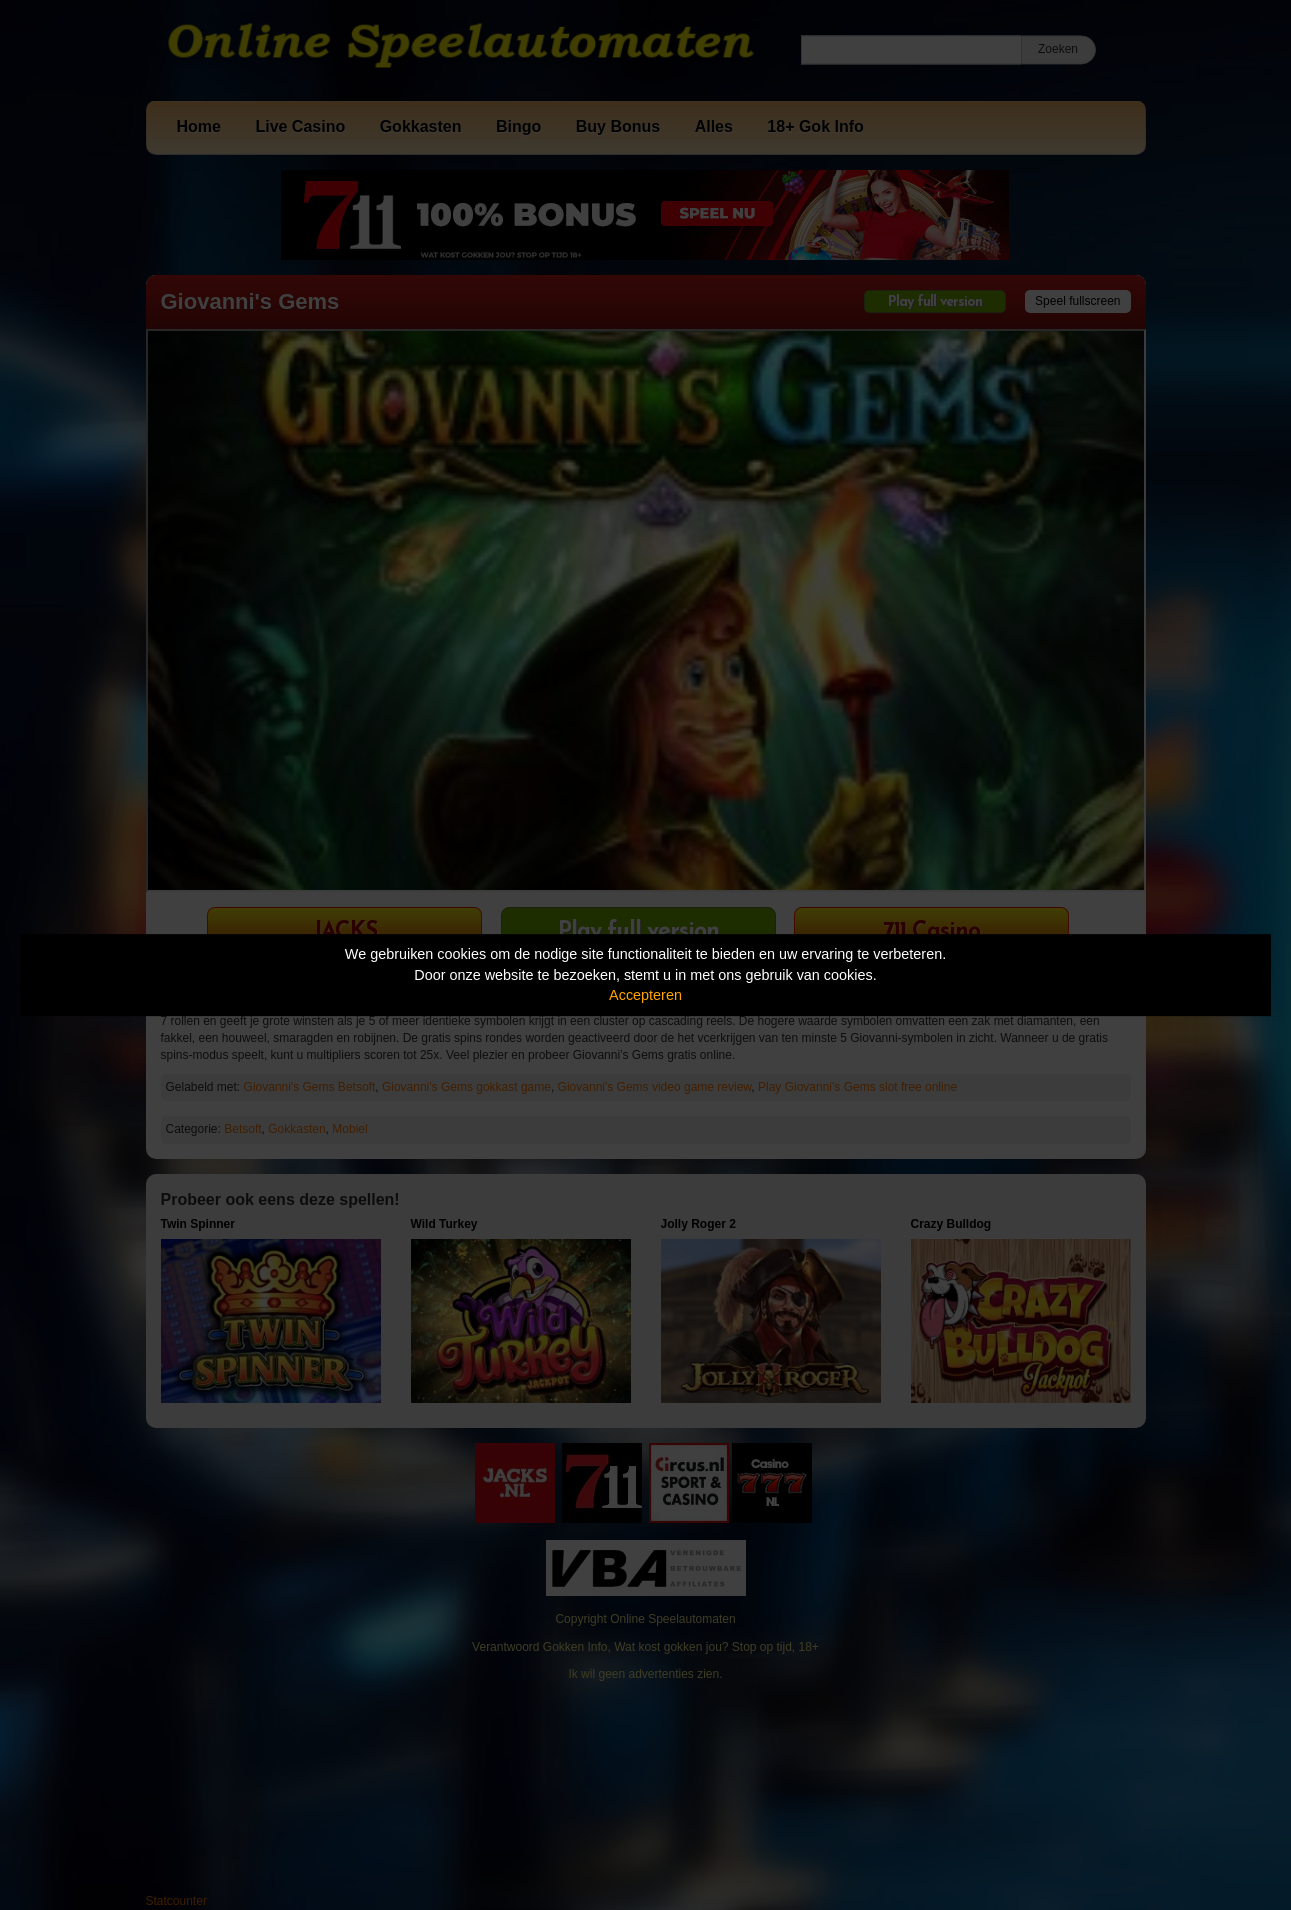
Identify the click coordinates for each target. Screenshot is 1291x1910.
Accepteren (645, 995)
